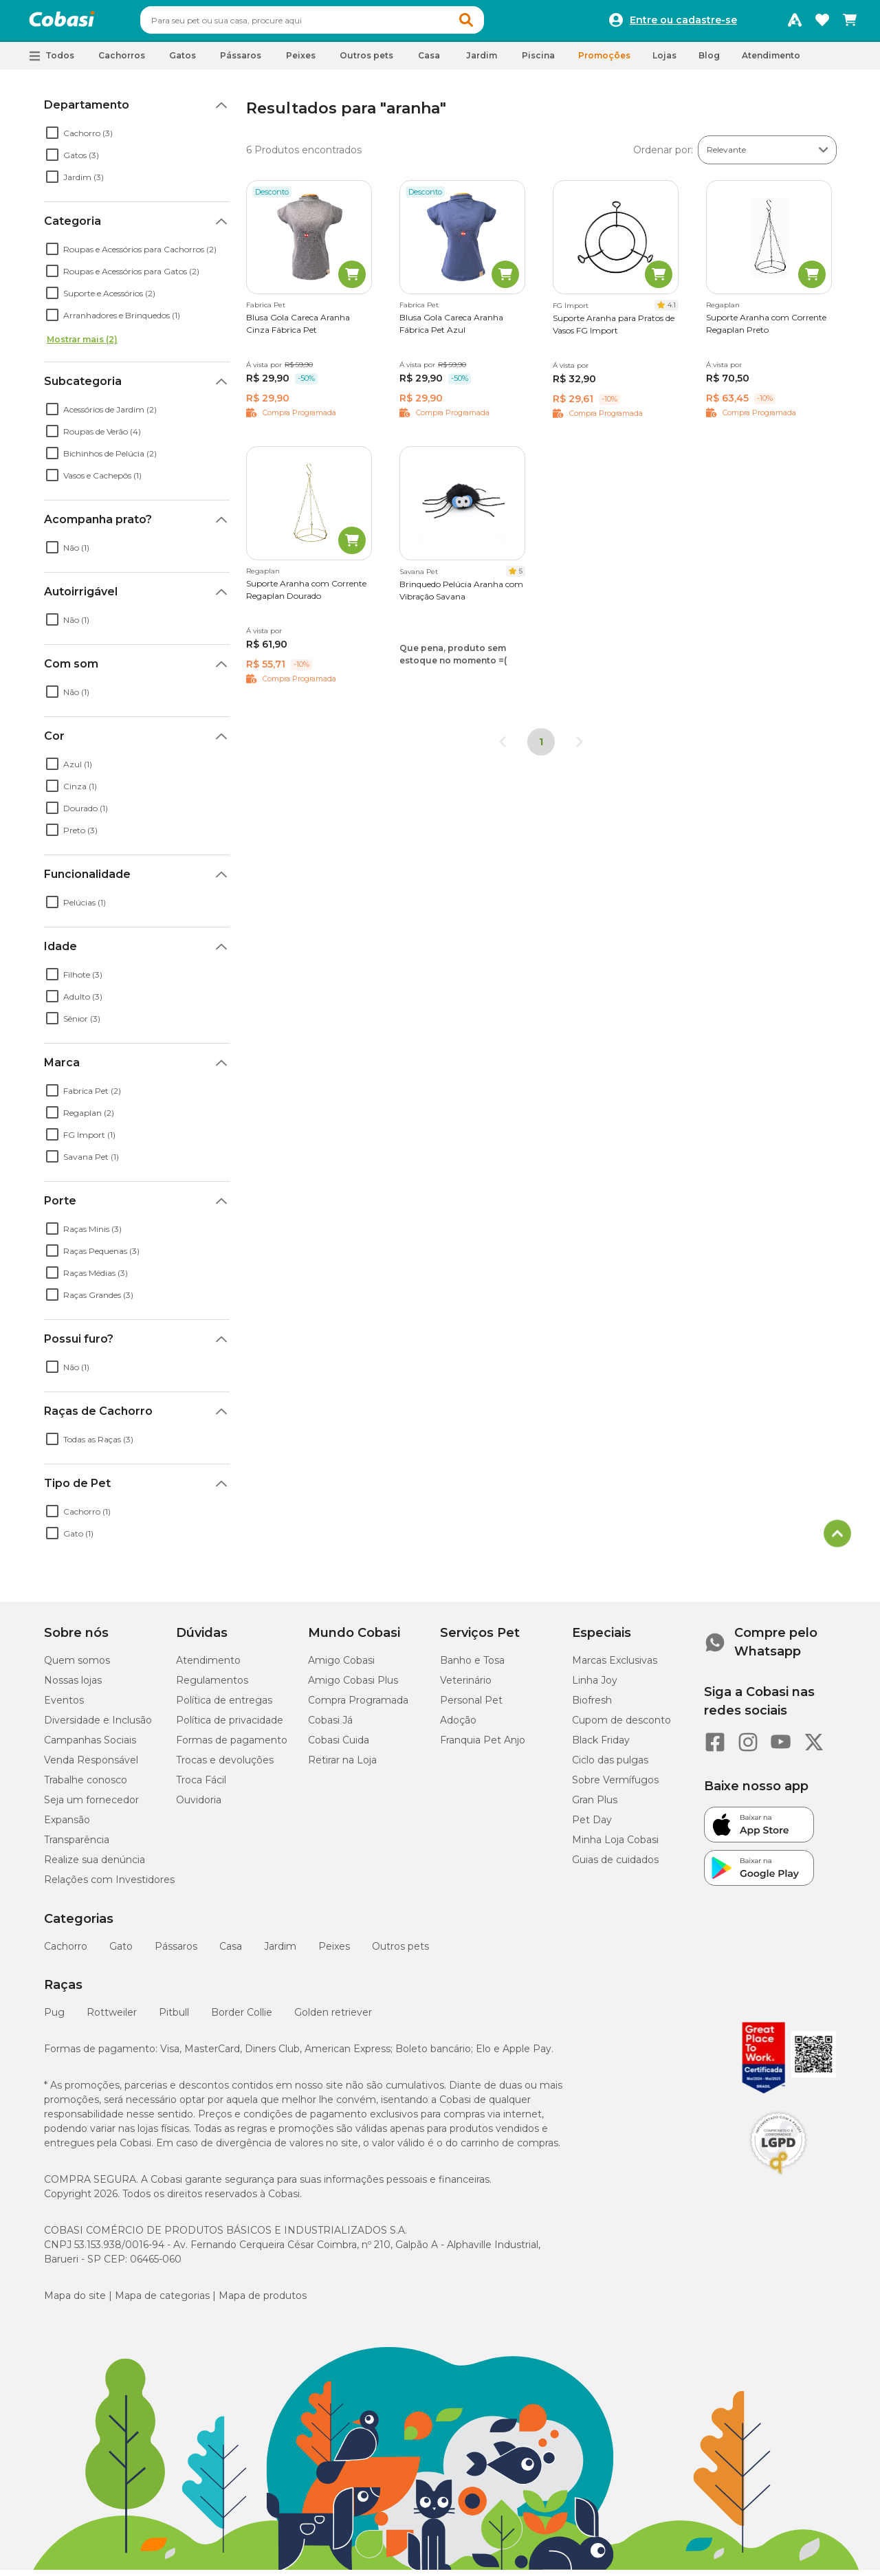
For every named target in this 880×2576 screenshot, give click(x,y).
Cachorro (65, 1952)
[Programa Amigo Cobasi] (794, 23)
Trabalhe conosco (85, 1786)
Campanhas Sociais (90, 1746)
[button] (492, 23)
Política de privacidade (229, 1726)
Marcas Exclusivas (614, 1666)
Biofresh (592, 1706)
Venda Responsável (91, 1766)
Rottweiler (112, 2018)
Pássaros (176, 1952)
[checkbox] (52, 139)
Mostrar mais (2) (82, 345)
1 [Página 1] (541, 748)
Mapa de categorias (162, 2302)
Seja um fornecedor (91, 1806)
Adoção (458, 1726)
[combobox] (338, 23)
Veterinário (466, 1686)
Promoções (604, 61)
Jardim (280, 1952)
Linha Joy (594, 1686)
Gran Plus (594, 1806)
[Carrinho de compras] (850, 23)
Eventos (64, 1706)
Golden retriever (333, 2018)
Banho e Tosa (472, 1666)
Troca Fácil (201, 1786)
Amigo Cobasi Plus (353, 1686)
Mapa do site (75, 2302)
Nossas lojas (73, 1686)
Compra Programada (358, 1706)
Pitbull (174, 2018)
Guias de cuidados (615, 1866)
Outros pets (400, 1952)
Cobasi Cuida (338, 1746)
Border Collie (241, 2018)
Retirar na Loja (342, 1766)
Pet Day (592, 1826)
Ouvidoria (198, 1806)
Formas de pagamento (231, 1746)
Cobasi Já (330, 1726)
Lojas (664, 61)
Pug (54, 2018)
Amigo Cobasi (341, 1666)
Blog (709, 61)
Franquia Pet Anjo (482, 1746)
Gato (121, 1952)
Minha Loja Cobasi (615, 1846)
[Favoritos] (822, 23)
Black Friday (601, 1746)
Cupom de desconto (621, 1726)
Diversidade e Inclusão (98, 1726)
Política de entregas (224, 1706)
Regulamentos (212, 1686)
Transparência (76, 1846)
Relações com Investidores (109, 1886)
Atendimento (771, 61)
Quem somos (77, 1666)
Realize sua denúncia (94, 1866)
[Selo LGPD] (778, 2181)
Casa (230, 1952)
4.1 (672, 311)
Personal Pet (471, 1706)
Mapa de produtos (263, 2302)
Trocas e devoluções (225, 1766)
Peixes (334, 1952)
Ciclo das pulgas (610, 1766)
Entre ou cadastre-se (683, 23)
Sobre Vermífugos (615, 1786)
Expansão (67, 1826)
